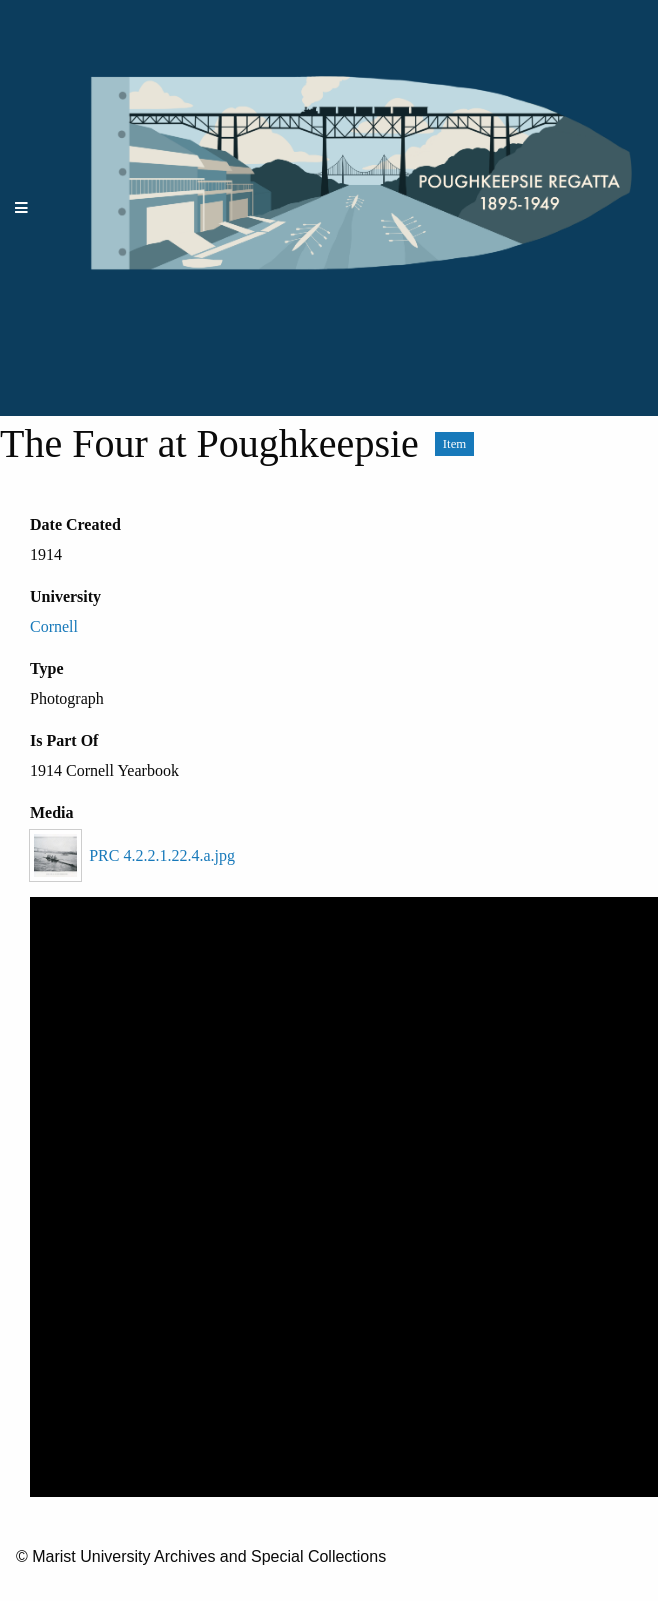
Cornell (54, 626)
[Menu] (22, 208)
